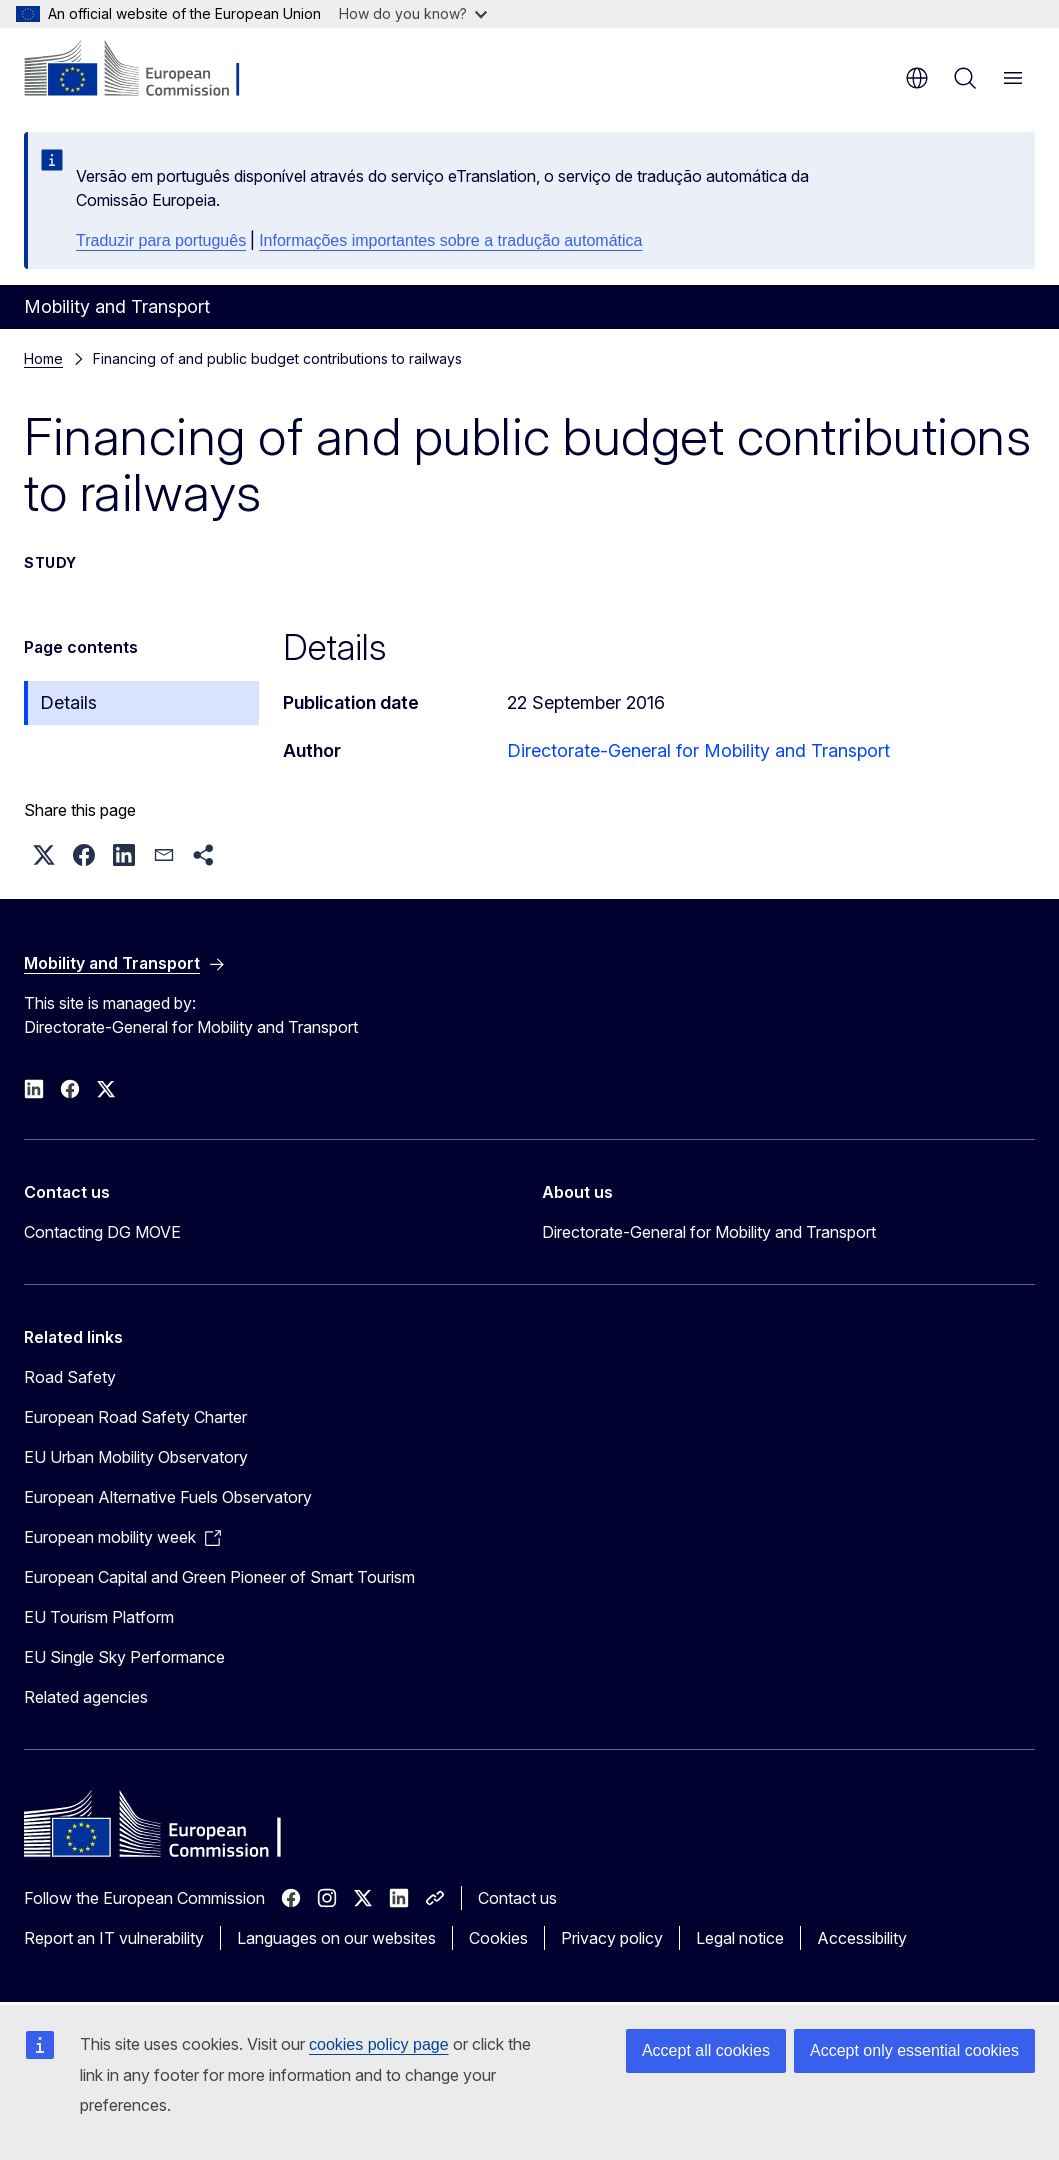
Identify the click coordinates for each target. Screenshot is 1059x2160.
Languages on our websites (336, 1938)
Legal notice (740, 1938)
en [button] (917, 78)
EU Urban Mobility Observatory (136, 1457)
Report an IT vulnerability (114, 1938)
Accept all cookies (706, 2050)
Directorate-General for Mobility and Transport (698, 750)
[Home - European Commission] (145, 70)
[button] (44, 855)
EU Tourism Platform (99, 1617)
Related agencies (86, 1697)
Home (43, 358)
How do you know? (413, 13)
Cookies (498, 1938)
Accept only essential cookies (914, 2050)
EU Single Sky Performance (124, 1657)
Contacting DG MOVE (102, 1232)
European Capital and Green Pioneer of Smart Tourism (219, 1577)
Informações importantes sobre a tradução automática (450, 240)
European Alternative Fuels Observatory (168, 1497)
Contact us (517, 1898)
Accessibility (862, 1938)
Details (68, 702)
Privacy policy (612, 1938)
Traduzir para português (161, 240)
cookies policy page (379, 2044)
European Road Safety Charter (135, 1417)
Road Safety (70, 1377)
